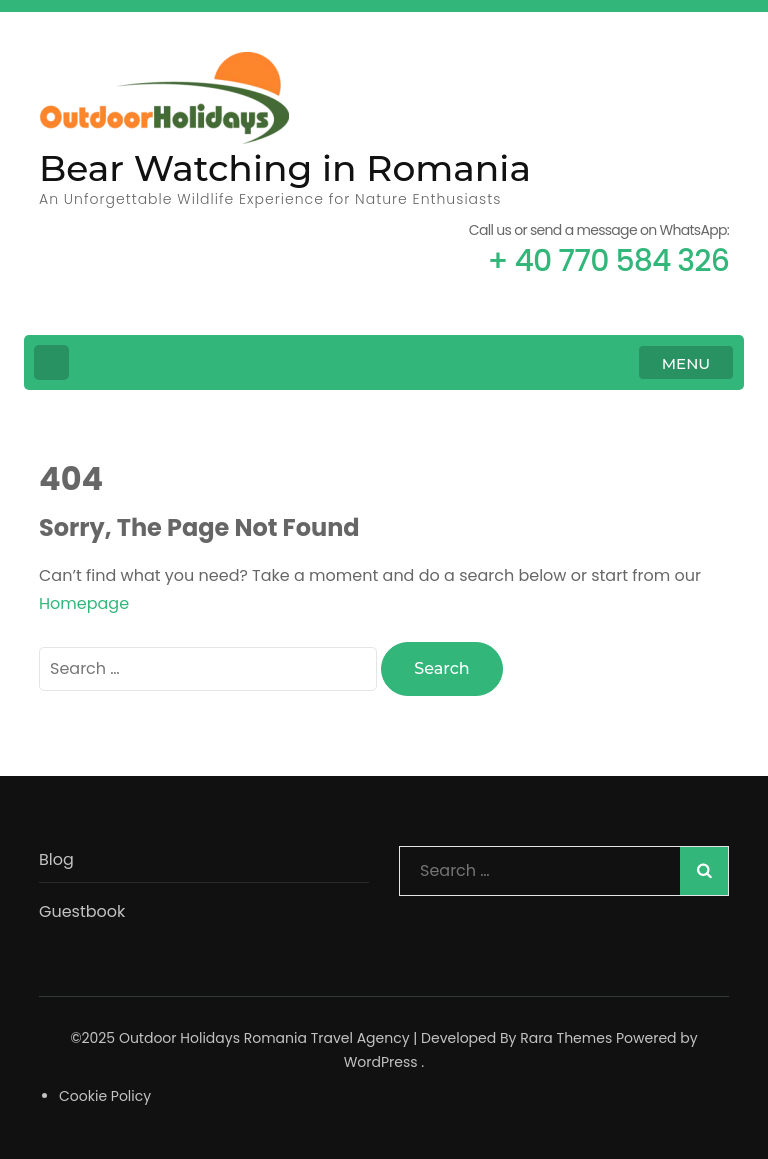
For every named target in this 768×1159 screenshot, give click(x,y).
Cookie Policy (105, 1096)
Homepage (84, 603)
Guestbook (82, 911)
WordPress (381, 1062)
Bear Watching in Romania (285, 168)
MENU (686, 363)
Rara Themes (566, 1038)
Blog (56, 859)
